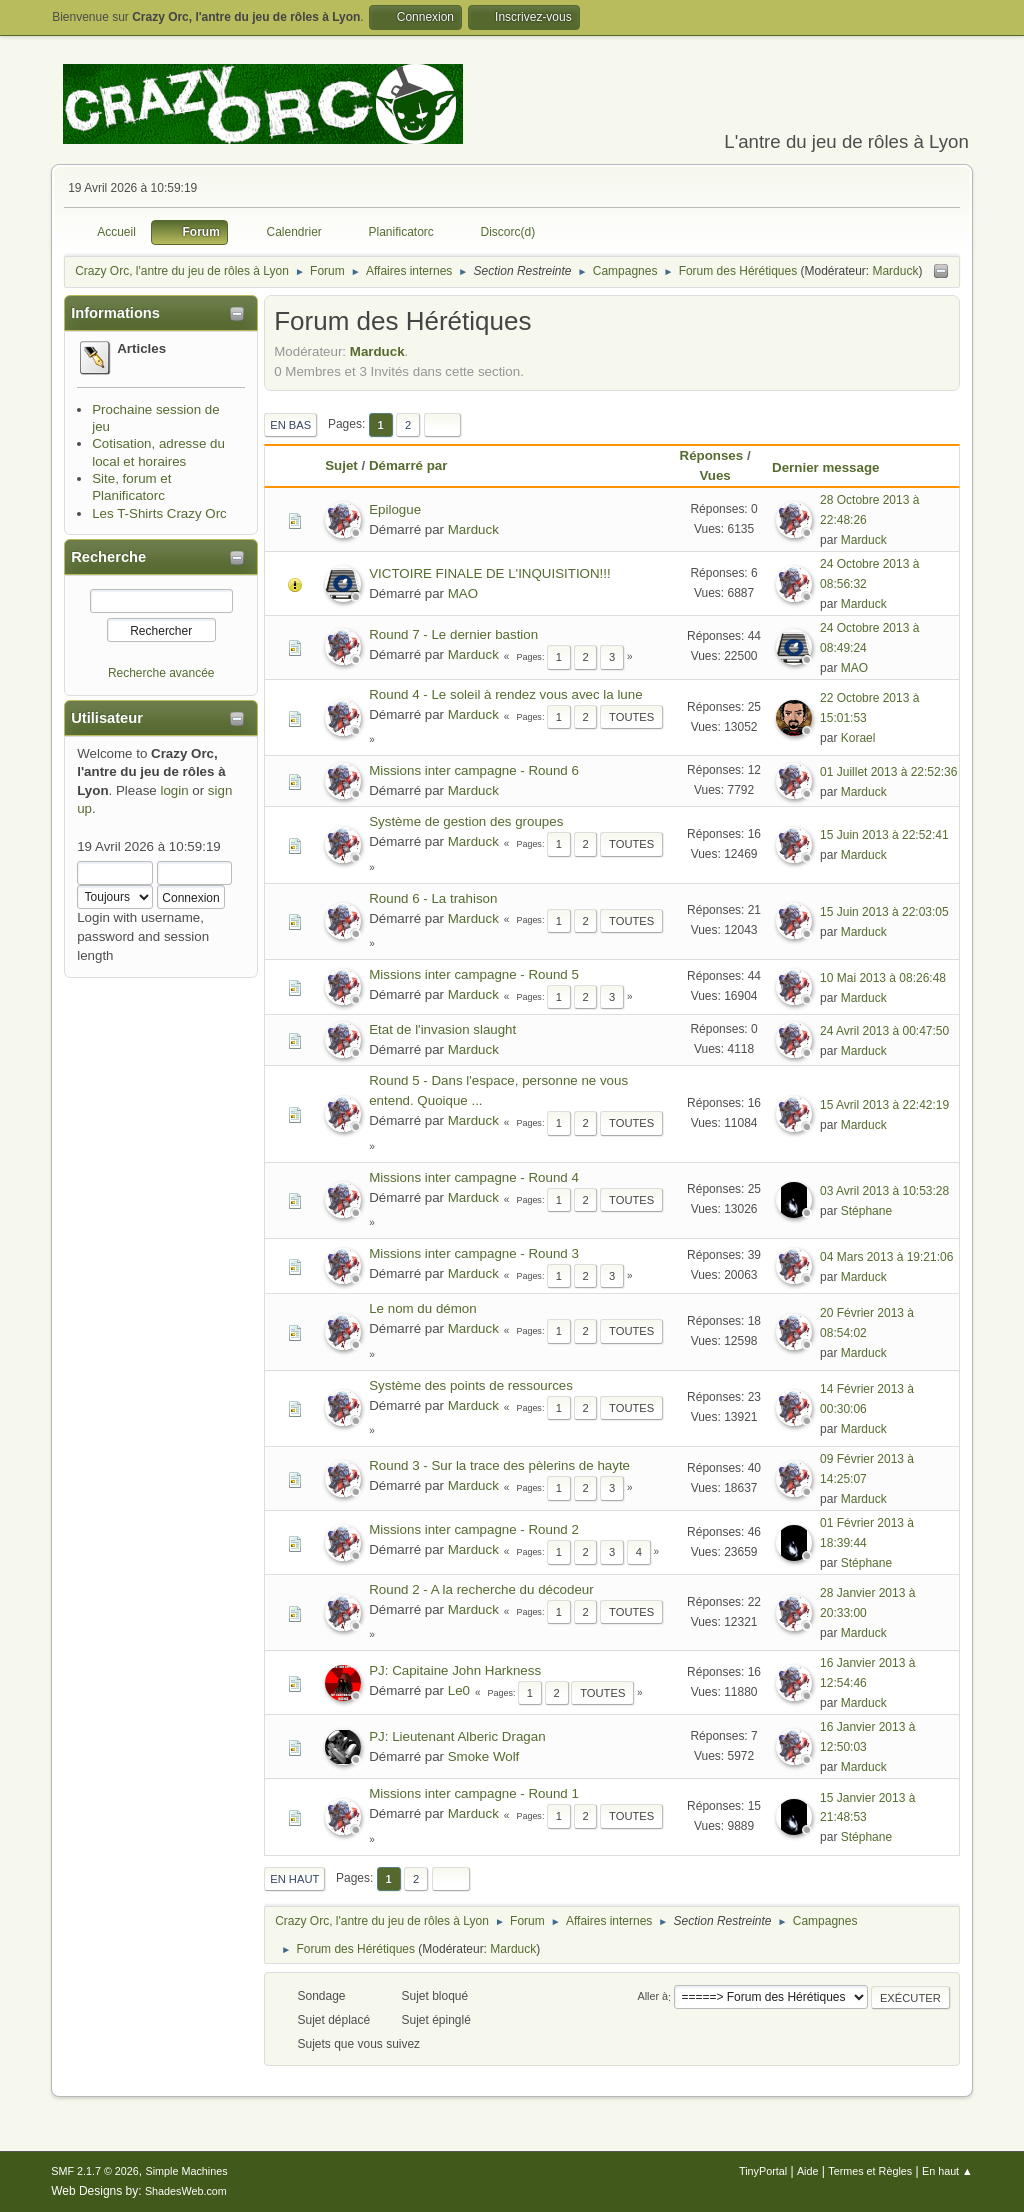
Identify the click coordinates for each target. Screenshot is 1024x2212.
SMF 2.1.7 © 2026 (95, 2171)
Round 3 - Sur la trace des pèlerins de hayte (499, 1465)
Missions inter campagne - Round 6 (474, 770)
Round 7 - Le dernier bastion (453, 634)
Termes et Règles (870, 2171)
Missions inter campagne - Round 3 (474, 1253)
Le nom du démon (422, 1308)
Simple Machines (187, 2171)
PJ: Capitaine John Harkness (455, 1670)
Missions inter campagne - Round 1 (474, 1793)
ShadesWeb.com (186, 2191)
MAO (463, 593)
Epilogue (395, 509)
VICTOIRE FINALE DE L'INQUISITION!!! (490, 573)
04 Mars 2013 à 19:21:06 (886, 1257)
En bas (290, 425)
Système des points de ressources (471, 1385)
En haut (294, 1879)
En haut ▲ (947, 2171)
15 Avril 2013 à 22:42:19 (884, 1105)
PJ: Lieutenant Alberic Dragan (457, 1736)
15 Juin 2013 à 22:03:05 (884, 912)
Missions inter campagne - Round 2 (474, 1529)
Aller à (652, 1997)
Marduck (895, 271)
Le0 (459, 1690)
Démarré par (408, 465)
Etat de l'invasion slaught (442, 1029)
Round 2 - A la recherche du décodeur (481, 1589)
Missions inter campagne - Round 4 (474, 1177)
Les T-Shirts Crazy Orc (159, 513)
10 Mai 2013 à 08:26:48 (883, 978)
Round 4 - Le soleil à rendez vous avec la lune (505, 694)
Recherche (108, 557)
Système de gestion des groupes (466, 821)
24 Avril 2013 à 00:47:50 (884, 1031)
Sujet (341, 465)
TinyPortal (763, 2171)
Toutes (631, 717)
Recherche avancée (161, 673)
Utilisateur (107, 718)
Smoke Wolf (484, 1756)
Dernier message (834, 467)
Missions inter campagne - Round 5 (474, 974)
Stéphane (866, 1211)
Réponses (712, 455)
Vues (714, 475)
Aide (808, 2171)
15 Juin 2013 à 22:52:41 (884, 835)
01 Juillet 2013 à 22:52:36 (888, 772)
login (174, 790)
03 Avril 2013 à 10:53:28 (884, 1191)
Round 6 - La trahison (433, 898)
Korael (858, 738)
